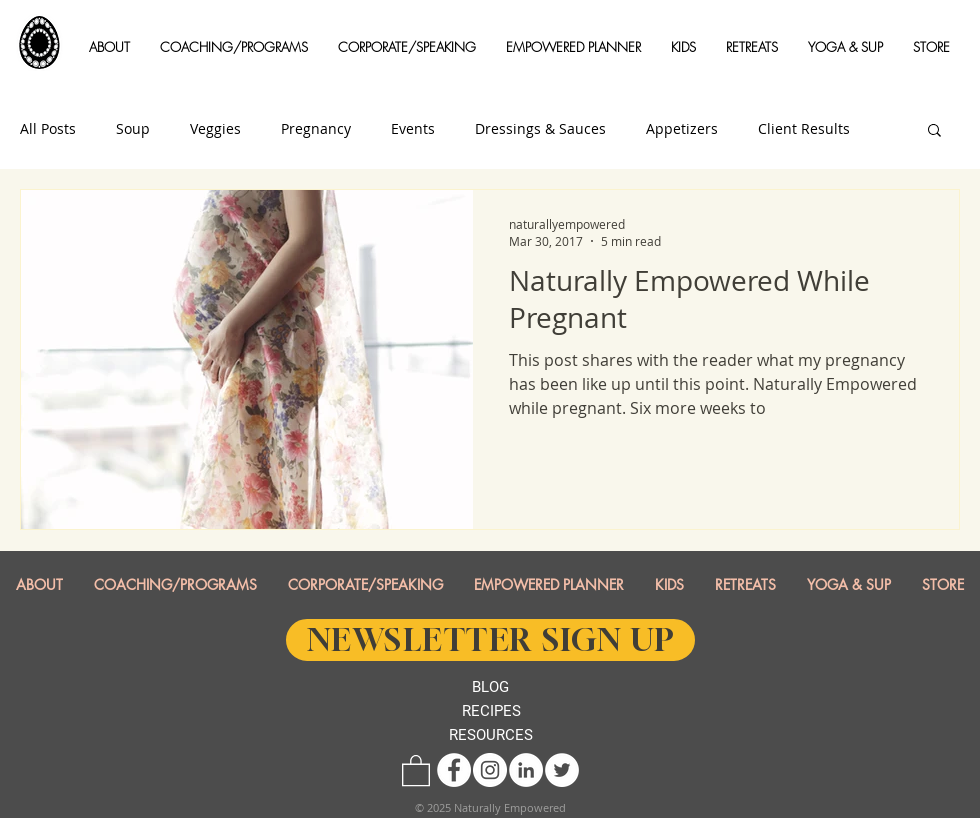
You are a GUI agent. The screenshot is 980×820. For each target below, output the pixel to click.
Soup (133, 129)
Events (413, 129)
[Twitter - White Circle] (562, 770)
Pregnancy (316, 129)
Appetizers (682, 129)
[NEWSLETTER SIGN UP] (490, 640)
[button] (109, 47)
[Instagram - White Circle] (490, 770)
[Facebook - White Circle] (454, 770)
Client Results (804, 129)
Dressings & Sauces (540, 129)
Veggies (215, 129)
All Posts (48, 129)
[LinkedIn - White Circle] (526, 770)
